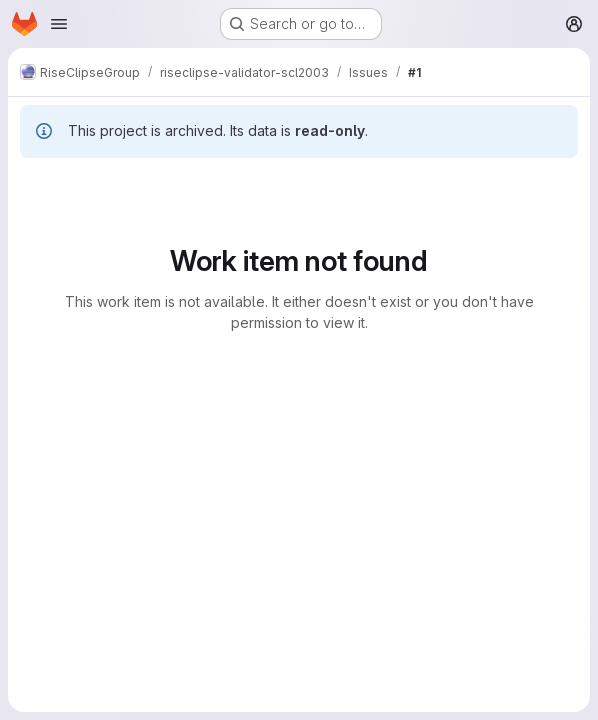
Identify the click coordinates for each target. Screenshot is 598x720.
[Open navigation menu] (59, 24)
